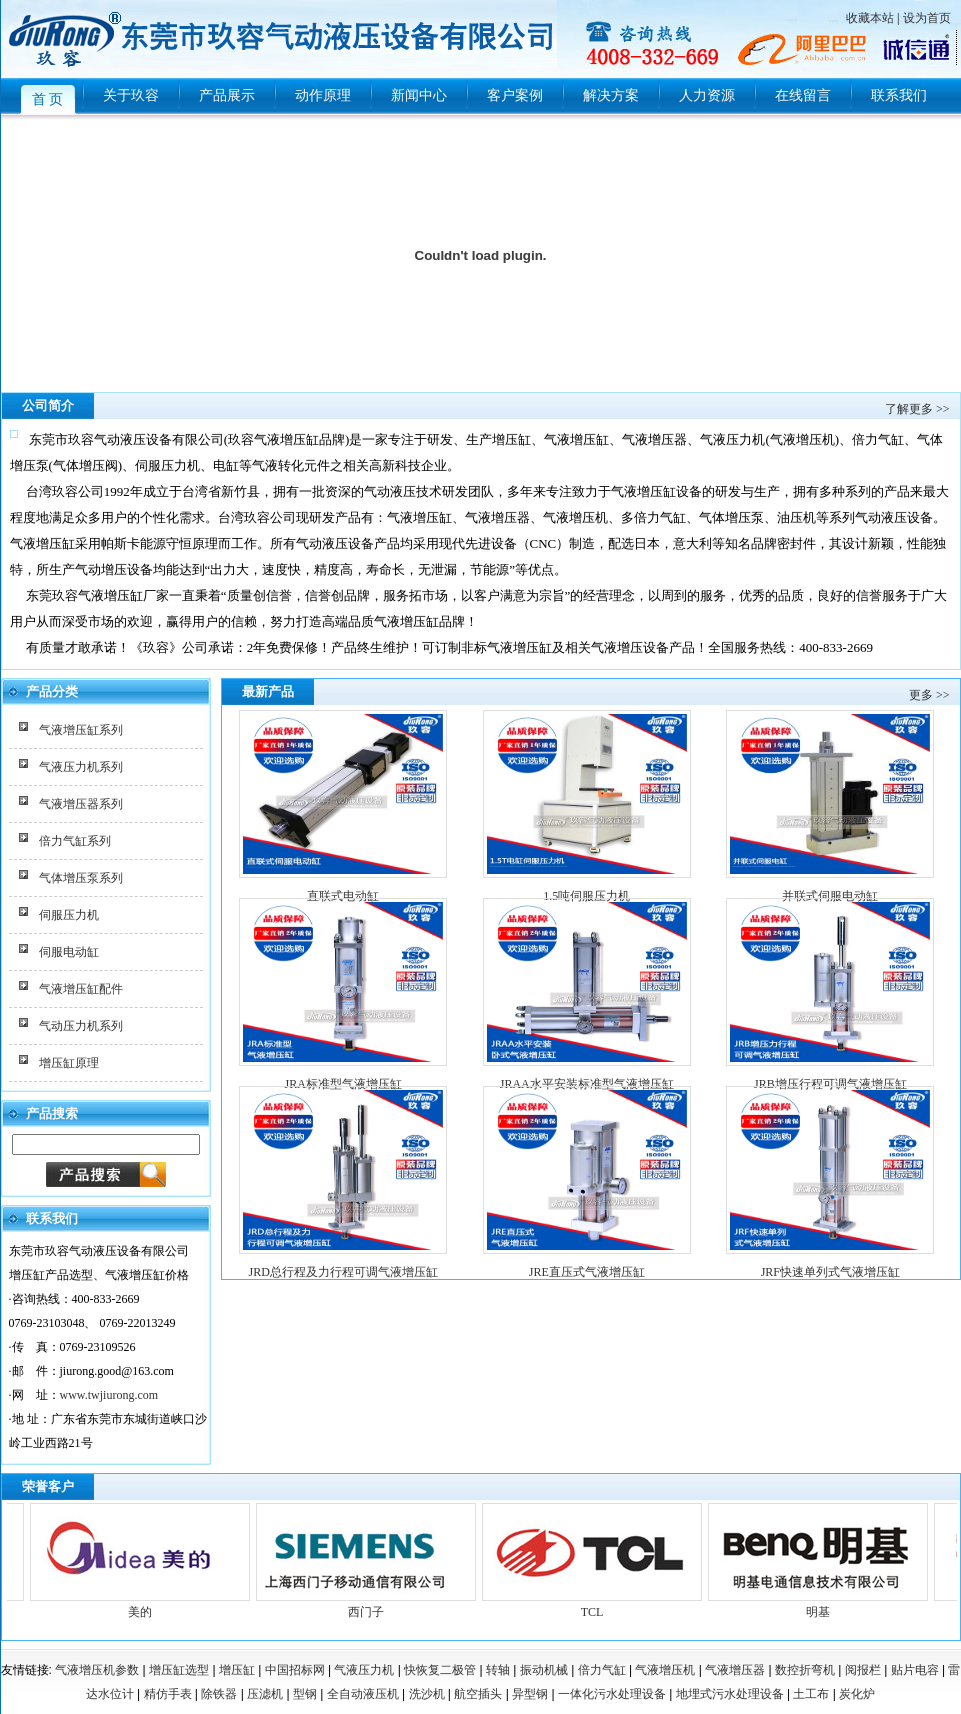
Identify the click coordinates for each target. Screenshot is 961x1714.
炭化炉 (857, 1694)
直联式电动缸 (343, 896)
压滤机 (265, 1694)
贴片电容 (915, 1670)
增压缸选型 (179, 1670)
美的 (144, 1604)
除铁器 (219, 1694)
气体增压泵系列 (81, 878)
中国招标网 (295, 1670)
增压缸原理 (69, 1063)
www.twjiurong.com (109, 1395)
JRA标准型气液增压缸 (343, 1084)
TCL (596, 1604)
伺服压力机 (69, 915)
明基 (822, 1604)
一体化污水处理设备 (612, 1694)
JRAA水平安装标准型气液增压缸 (587, 1084)
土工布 (811, 1694)
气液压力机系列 (81, 767)
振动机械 (544, 1670)
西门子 (370, 1604)
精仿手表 (168, 1694)
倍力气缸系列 (75, 841)
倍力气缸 (602, 1670)
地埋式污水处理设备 (730, 1694)
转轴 (498, 1670)
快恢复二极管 (440, 1670)
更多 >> (929, 695)
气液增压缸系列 (81, 730)
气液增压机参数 (97, 1670)
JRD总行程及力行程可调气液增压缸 (343, 1272)
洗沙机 (427, 1694)
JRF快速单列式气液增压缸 (830, 1272)
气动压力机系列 (81, 1026)
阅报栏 (863, 1670)
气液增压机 (665, 1670)
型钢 (305, 1694)
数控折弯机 (805, 1670)
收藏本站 (870, 18)
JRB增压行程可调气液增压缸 (830, 1084)
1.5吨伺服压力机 (586, 896)
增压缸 (237, 1670)
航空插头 (478, 1694)
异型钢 (530, 1694)
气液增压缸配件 (81, 989)
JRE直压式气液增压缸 (587, 1272)
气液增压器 (735, 1670)
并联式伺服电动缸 (830, 896)
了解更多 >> (917, 409)
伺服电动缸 (69, 952)
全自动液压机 (363, 1694)
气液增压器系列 (81, 804)
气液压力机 (364, 1670)
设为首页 (927, 18)
